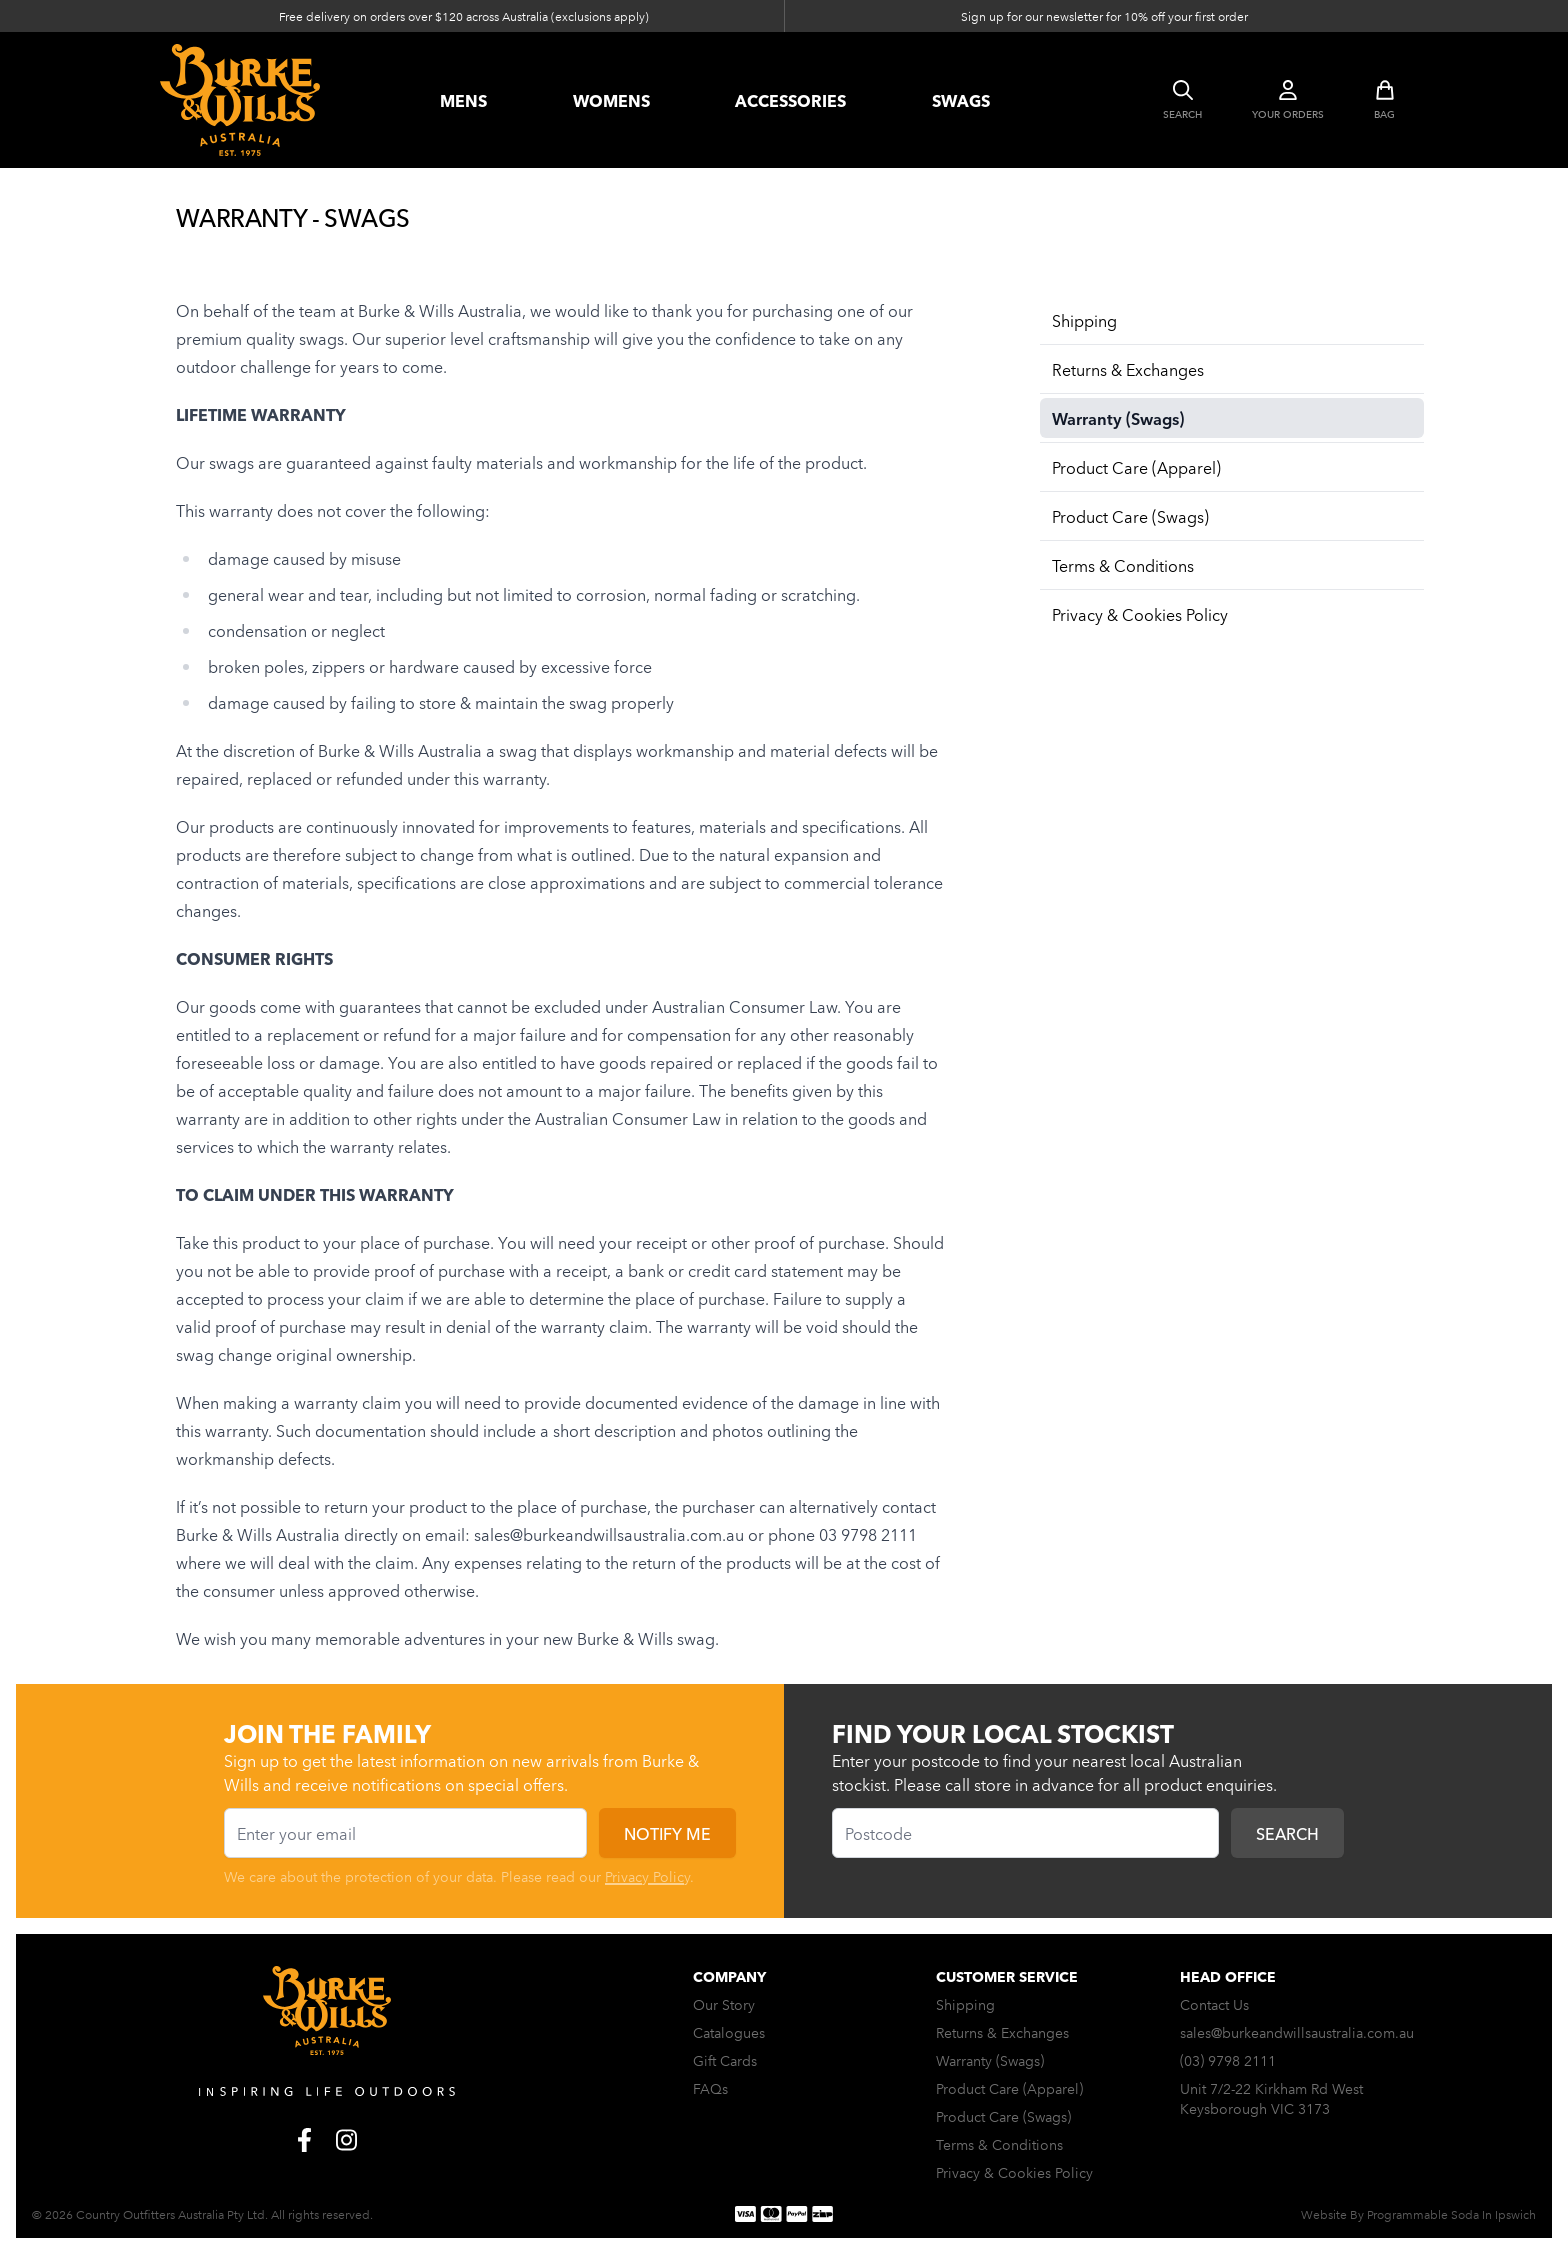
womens (611, 100)
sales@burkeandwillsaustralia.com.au (1297, 2032)
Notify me (667, 1833)
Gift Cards (725, 2060)
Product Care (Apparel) (1136, 467)
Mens (463, 100)
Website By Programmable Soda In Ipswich (1418, 2213)
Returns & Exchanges (1128, 369)
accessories (790, 100)
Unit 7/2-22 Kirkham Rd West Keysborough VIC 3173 (1271, 2098)
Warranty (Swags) (1118, 418)
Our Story (724, 2004)
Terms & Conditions (1123, 565)
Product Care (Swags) (1130, 516)
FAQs (710, 2088)
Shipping (1084, 320)
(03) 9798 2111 (1228, 2060)
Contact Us (1214, 2004)
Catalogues (729, 2032)
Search (1287, 1833)
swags (961, 100)
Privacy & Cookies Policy (1140, 614)
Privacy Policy (647, 1876)
